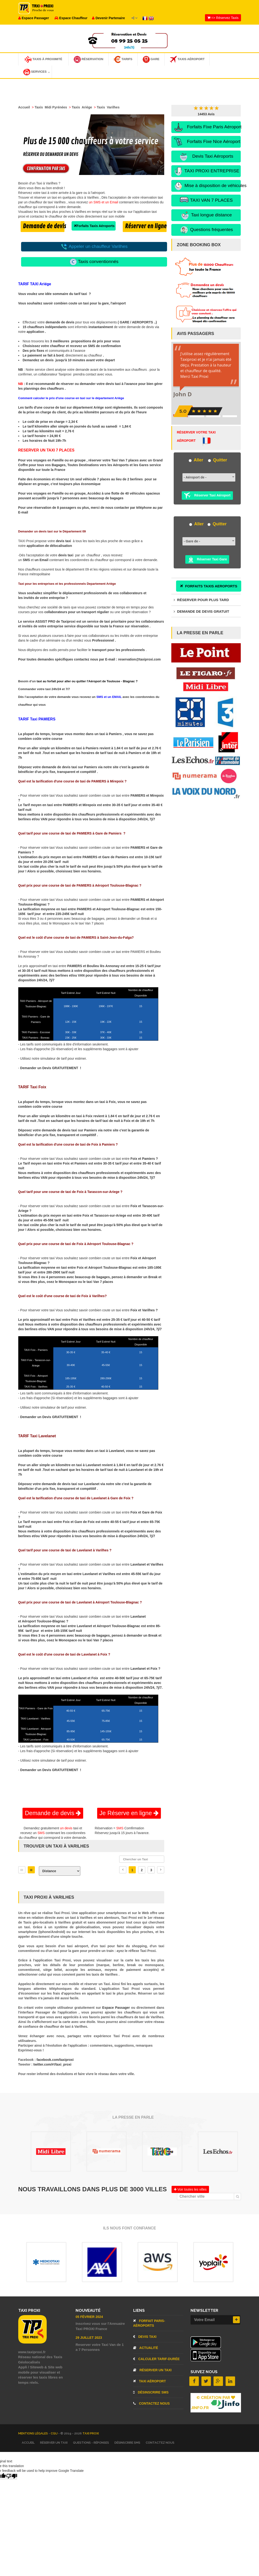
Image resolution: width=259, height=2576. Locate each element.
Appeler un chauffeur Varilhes (93, 249)
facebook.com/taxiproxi (54, 2062)
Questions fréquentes (206, 232)
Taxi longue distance (206, 217)
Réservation (88, 60)
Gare (151, 60)
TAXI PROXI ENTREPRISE (206, 173)
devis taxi (64, 543)
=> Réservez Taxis (223, 18)
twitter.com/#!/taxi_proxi (52, 2067)
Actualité (145, 2350)
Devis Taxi (145, 2339)
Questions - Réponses (91, 2445)
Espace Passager (116, 2010)
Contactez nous (151, 2406)
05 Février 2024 (89, 2319)
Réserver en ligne (146, 228)
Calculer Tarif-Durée (156, 2361)
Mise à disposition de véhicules (207, 188)
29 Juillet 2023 (89, 2340)
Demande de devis (44, 228)
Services (36, 73)
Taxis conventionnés (94, 264)
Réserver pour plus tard (201, 602)
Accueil (28, 2445)
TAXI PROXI (90, 2436)
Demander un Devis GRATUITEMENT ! (50, 1070)
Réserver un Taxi (152, 2372)
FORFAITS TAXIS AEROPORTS (208, 588)
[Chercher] (237, 2198)
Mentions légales (33, 2436)
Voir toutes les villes (190, 2192)
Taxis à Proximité (43, 60)
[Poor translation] (11, 2478)
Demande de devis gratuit (201, 614)
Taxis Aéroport (187, 60)
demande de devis (60, 324)
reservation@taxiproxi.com (139, 662)
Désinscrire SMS (151, 2395)
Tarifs (123, 60)
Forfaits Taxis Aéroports (94, 228)
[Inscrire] (236, 2322)
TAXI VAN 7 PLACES (206, 203)
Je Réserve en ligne (129, 1815)
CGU (54, 2436)
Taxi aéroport (149, 2383)
